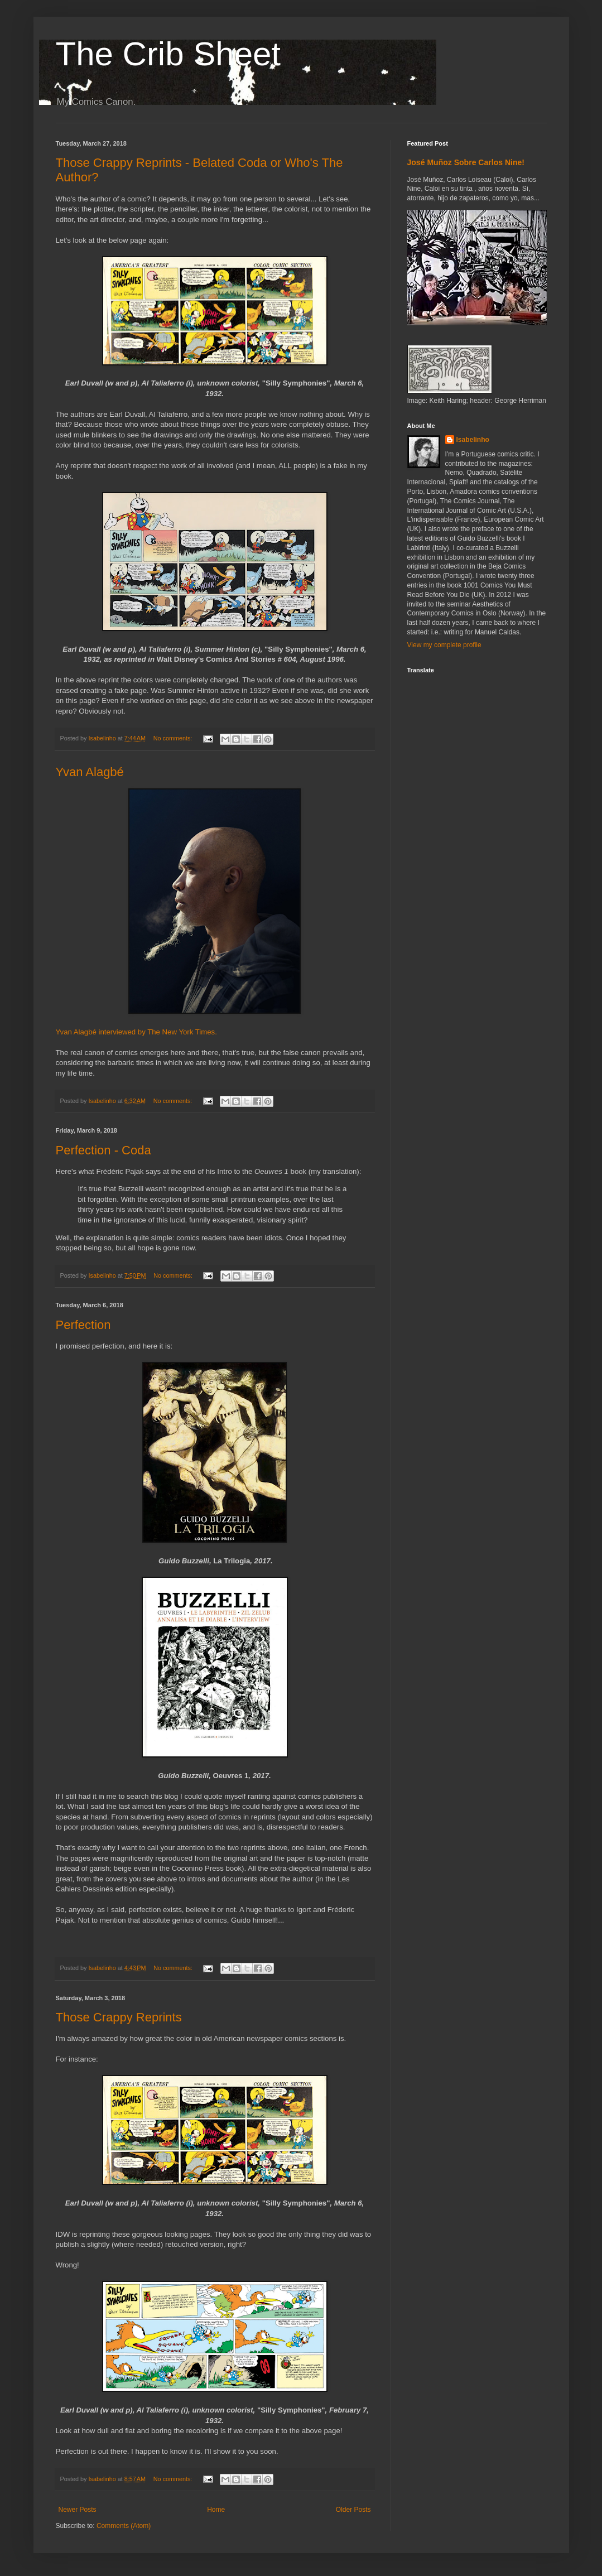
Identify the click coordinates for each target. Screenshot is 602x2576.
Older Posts (353, 2510)
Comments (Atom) (124, 2526)
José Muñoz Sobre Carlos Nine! (466, 162)
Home (216, 2510)
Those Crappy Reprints (119, 2017)
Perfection (83, 1325)
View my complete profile (444, 645)
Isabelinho (472, 440)
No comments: (173, 738)
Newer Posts (78, 2510)
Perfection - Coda (103, 1150)
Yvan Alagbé (90, 772)
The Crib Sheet (168, 54)
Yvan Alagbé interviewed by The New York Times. (136, 1032)
